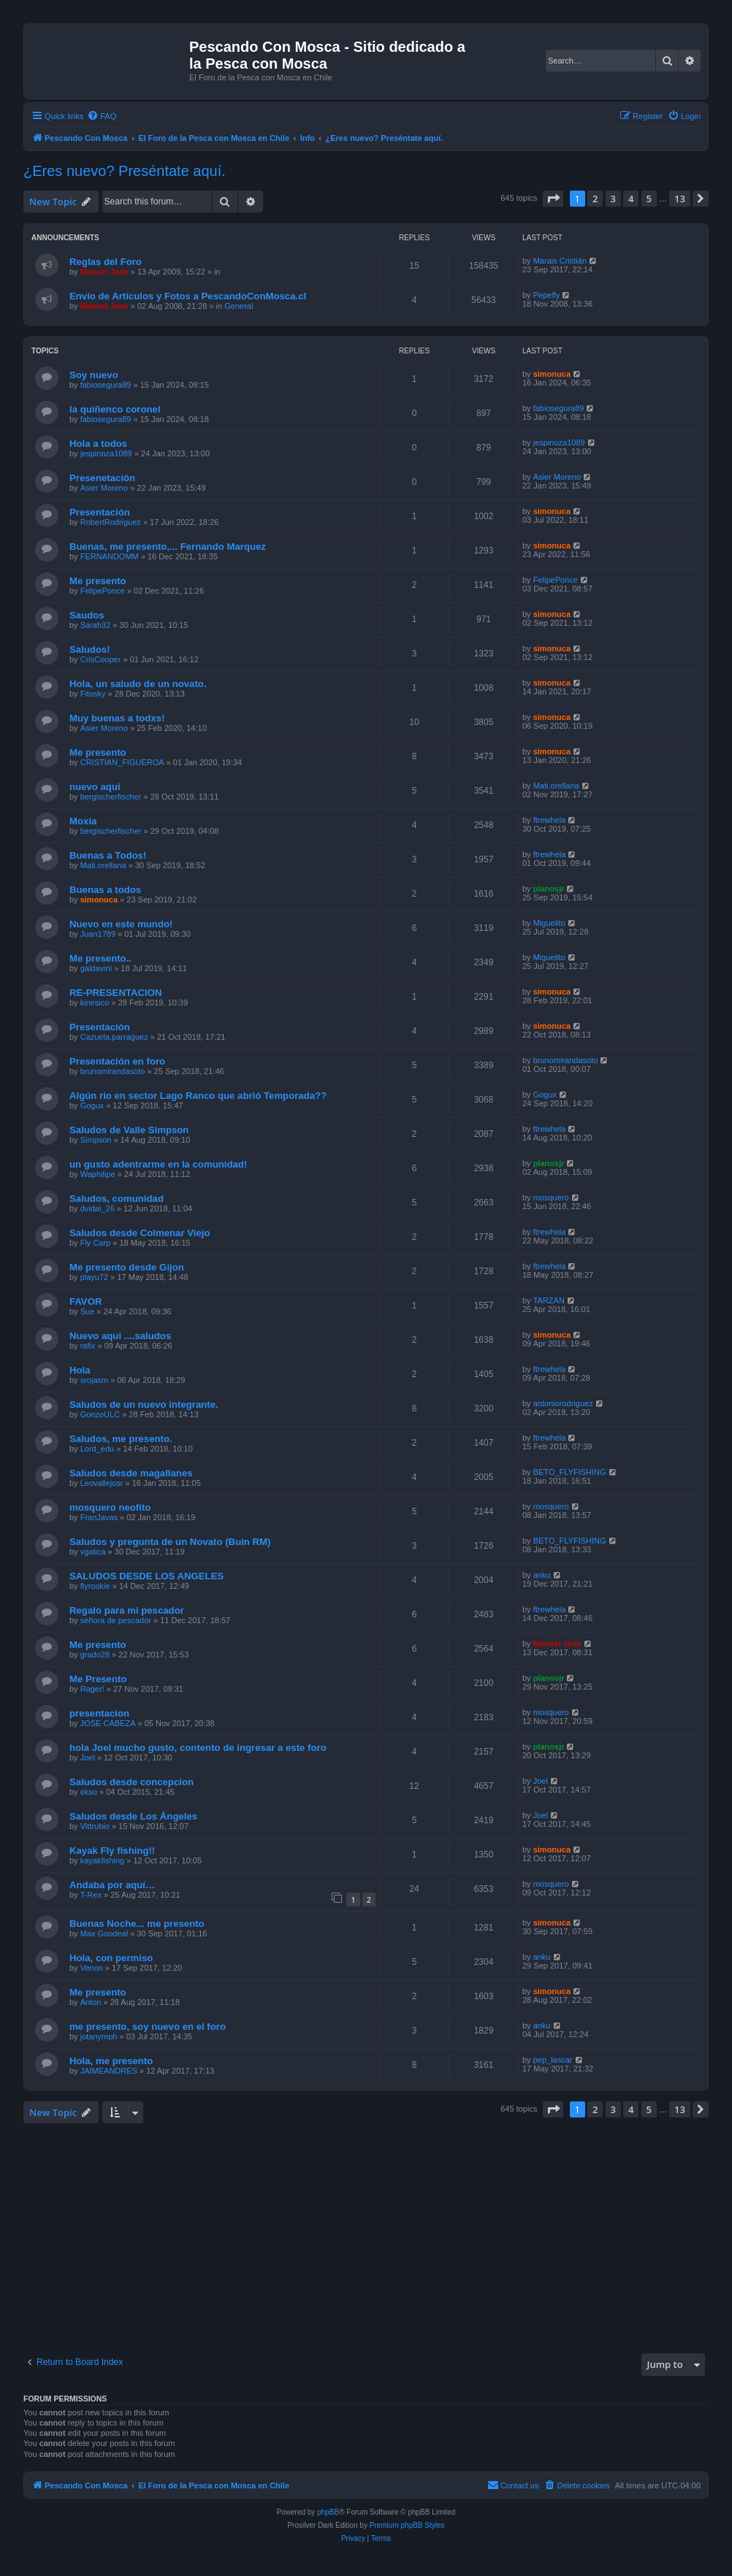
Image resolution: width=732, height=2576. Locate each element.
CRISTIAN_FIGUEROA (122, 762)
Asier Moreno (104, 487)
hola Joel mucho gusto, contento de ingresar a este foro (198, 1747)
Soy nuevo (93, 374)
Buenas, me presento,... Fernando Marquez (167, 546)
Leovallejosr (101, 1483)
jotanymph (99, 2036)
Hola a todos (98, 443)
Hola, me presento (111, 2060)
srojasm (94, 1380)
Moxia (82, 821)
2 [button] (595, 198)
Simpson (96, 1139)
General (238, 306)
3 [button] (613, 198)
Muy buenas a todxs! (116, 718)
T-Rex (91, 1894)
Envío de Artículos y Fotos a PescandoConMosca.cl (187, 296)
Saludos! (89, 649)
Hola (80, 1370)
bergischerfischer (111, 796)
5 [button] (649, 198)
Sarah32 (95, 625)
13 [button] (679, 198)
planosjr (549, 888)
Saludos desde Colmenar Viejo (139, 1232)
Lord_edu (97, 1448)
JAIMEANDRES (108, 2070)
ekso (88, 1791)
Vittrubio (95, 1826)
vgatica (93, 1551)
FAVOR (85, 1301)
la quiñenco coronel (115, 409)
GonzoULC (100, 1414)
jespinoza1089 (106, 453)
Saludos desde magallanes (131, 1473)
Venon (91, 1967)
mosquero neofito (109, 1507)
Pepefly (546, 295)
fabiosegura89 (105, 384)
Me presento (97, 580)
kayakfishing (102, 1860)
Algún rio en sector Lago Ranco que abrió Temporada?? (198, 1095)
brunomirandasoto (112, 1071)
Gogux (92, 1105)
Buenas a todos (105, 889)
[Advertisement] (377, 2236)
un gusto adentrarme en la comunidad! (158, 1164)
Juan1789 (97, 933)
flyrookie (95, 1586)
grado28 (95, 1654)
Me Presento (97, 1679)
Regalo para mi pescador (126, 1610)
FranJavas (99, 1517)
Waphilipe (97, 1174)
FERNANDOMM (109, 556)
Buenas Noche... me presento (137, 1923)
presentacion (99, 1713)
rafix (88, 1345)
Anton (91, 2002)
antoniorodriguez (563, 1403)
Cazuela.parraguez (114, 1036)
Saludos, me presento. (120, 1438)
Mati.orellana (556, 785)
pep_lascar (553, 2059)
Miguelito (549, 923)
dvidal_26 (97, 1208)
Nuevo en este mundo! (120, 924)
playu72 (94, 1277)
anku (542, 1575)
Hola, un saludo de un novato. (138, 683)
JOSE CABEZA (108, 1723)
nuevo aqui (95, 786)
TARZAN (549, 1300)
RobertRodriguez (110, 522)
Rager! (92, 1688)
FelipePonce (102, 590)
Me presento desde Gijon (126, 1267)
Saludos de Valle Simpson (128, 1129)
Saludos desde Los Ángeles (133, 1816)
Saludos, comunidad (116, 1198)
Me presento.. (100, 958)
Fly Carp (95, 1242)
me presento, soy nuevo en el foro (147, 2026)
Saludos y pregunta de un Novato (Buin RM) (169, 1541)
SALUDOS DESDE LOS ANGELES (146, 1576)
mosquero (551, 1197)
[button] (553, 199)
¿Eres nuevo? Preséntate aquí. (124, 171)
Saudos (86, 615)
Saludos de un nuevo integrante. (143, 1404)
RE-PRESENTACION (115, 992)
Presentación (99, 512)
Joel (87, 1757)
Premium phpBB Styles (407, 2525)
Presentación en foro (117, 1061)
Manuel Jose (104, 271)
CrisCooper (100, 659)
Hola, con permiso (111, 1957)
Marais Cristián (560, 260)
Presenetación (102, 477)
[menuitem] (101, 116)
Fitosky (93, 693)
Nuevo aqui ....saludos (120, 1335)
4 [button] (630, 198)
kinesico (95, 1002)
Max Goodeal (104, 1933)
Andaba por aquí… (112, 1884)
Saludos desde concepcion (131, 1781)
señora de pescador (115, 1620)
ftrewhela (549, 820)
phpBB (328, 2512)
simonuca (552, 373)
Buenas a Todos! (107, 855)
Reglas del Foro (105, 261)
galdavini (96, 968)
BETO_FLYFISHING (569, 1472)
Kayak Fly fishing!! (112, 1850)
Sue (87, 1311)
